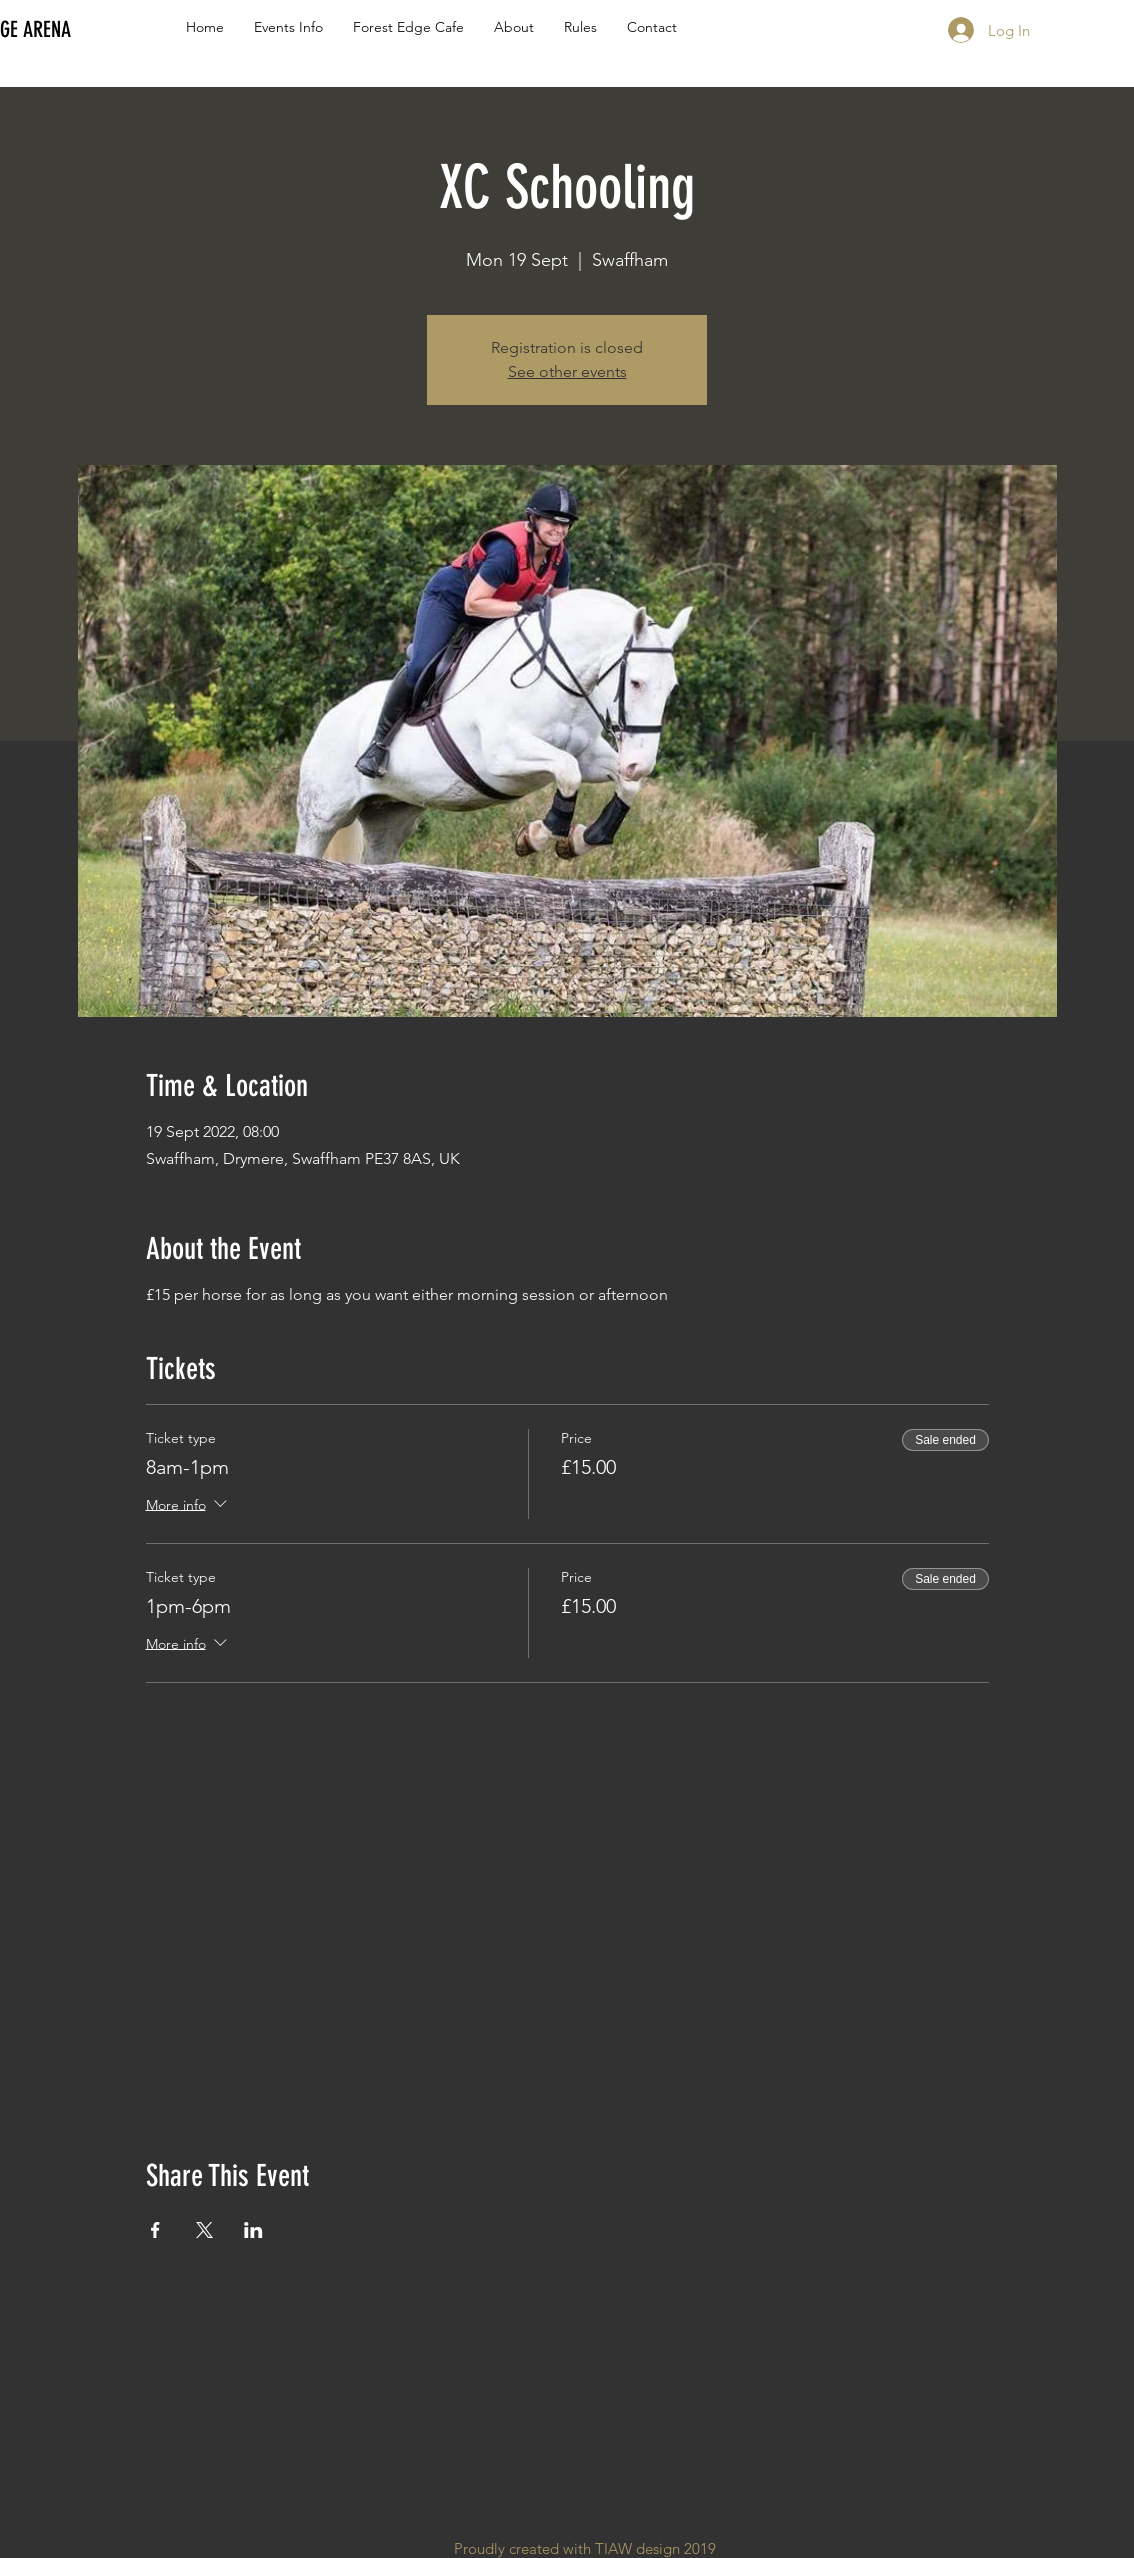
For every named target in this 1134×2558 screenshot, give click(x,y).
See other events (567, 371)
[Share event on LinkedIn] (253, 2230)
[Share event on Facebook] (155, 2230)
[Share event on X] (204, 2230)
